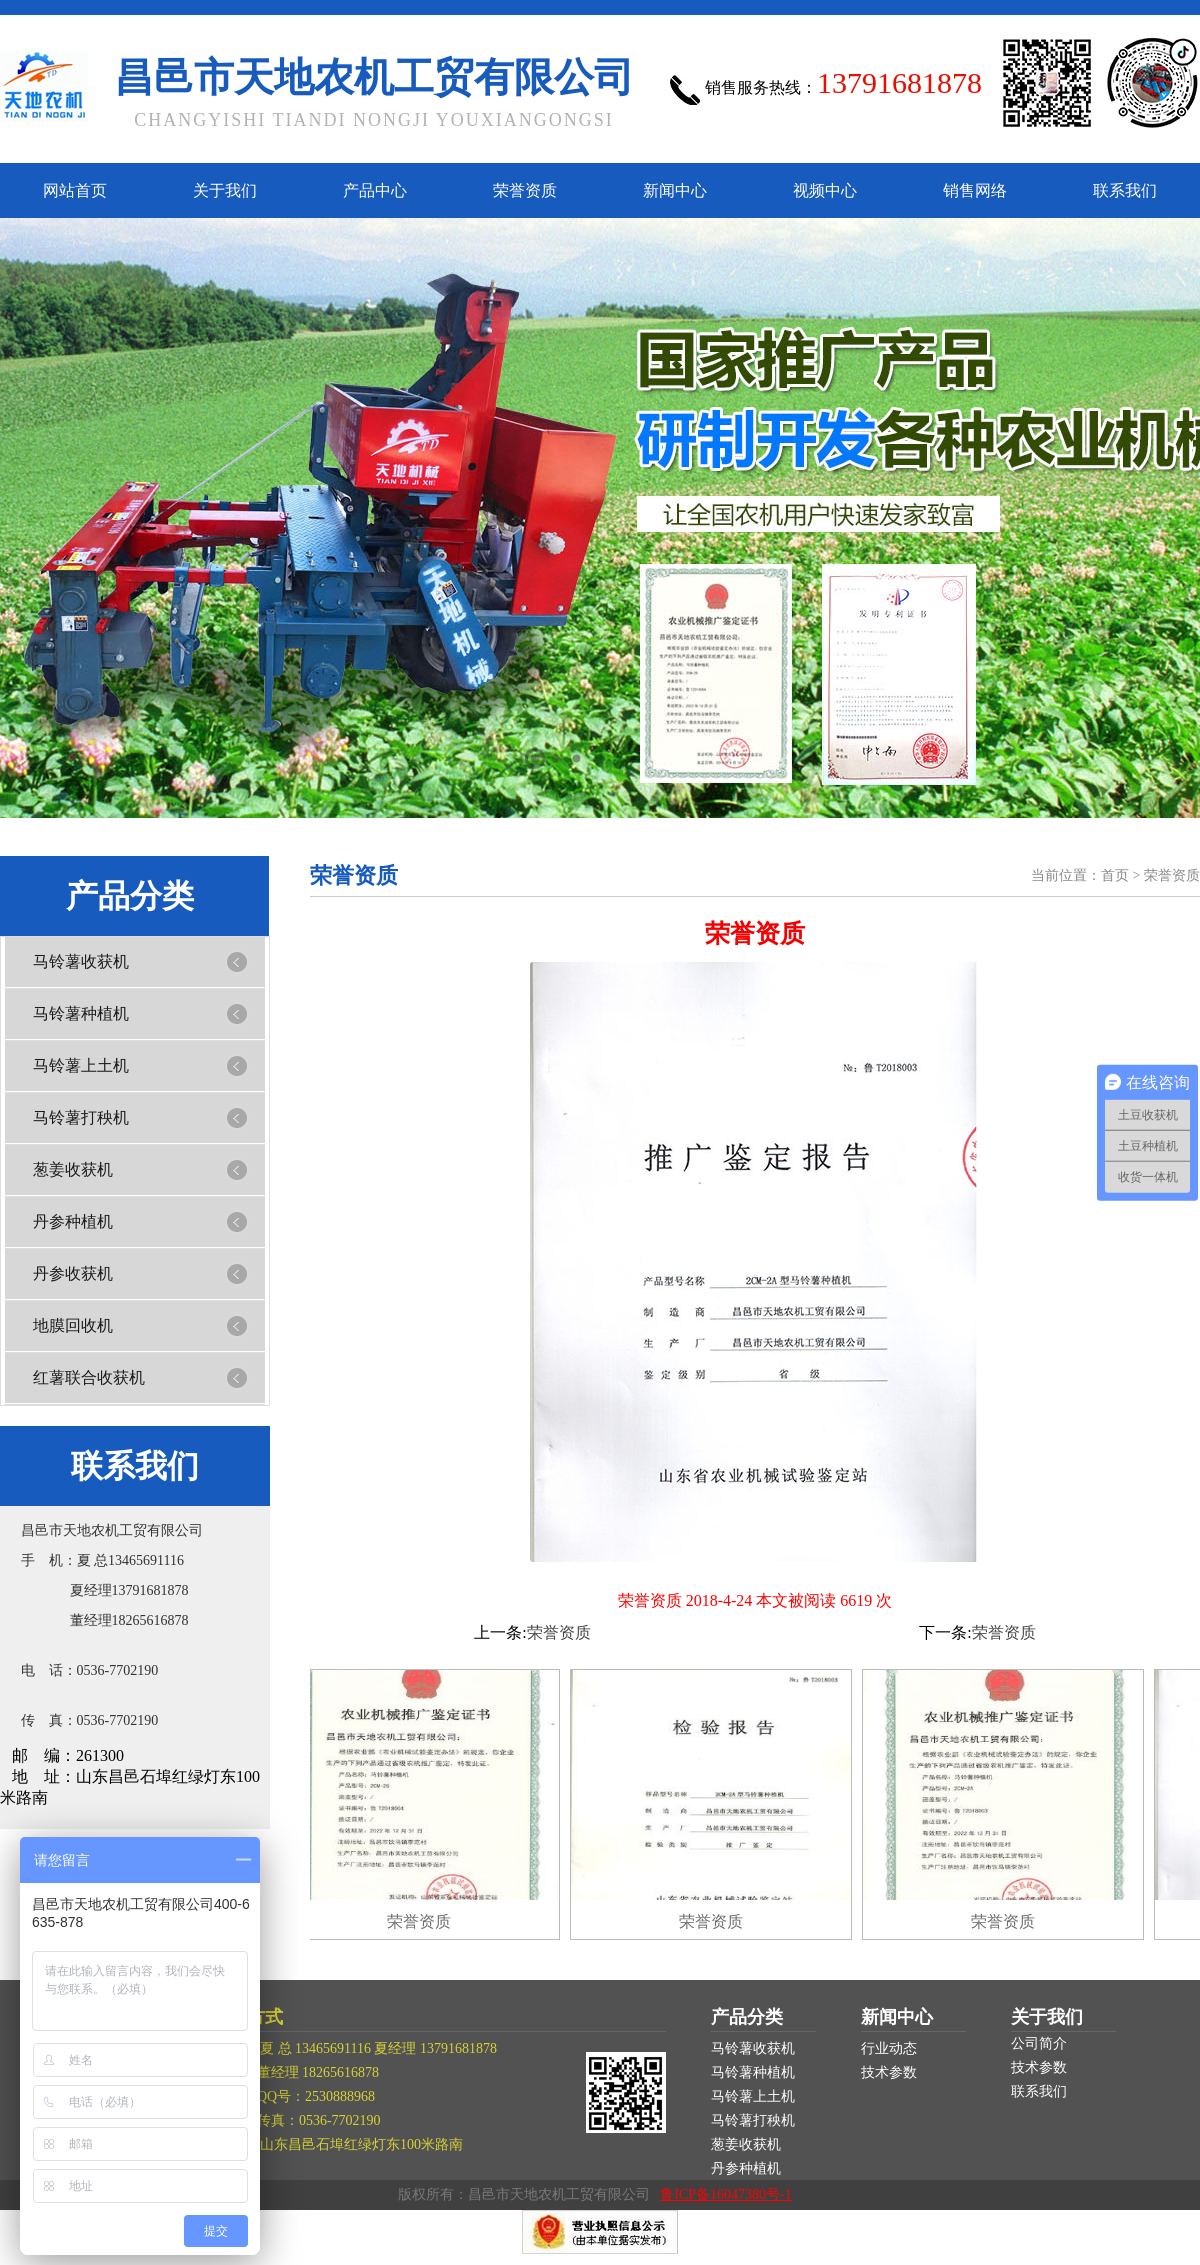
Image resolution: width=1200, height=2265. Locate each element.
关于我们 (225, 190)
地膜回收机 (73, 1325)
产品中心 (375, 190)
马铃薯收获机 (81, 961)
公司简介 (1039, 2043)
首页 (1115, 875)
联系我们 (1125, 190)
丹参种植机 (73, 1221)
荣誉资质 (525, 190)
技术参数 (889, 2072)
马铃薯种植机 (81, 1013)
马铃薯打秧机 (81, 1117)
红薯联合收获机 (89, 1377)
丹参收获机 (73, 1273)
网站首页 (75, 190)
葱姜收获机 (73, 1169)
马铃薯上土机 (81, 1065)
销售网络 (975, 190)
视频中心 (825, 190)
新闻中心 (675, 190)
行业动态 (889, 2048)
